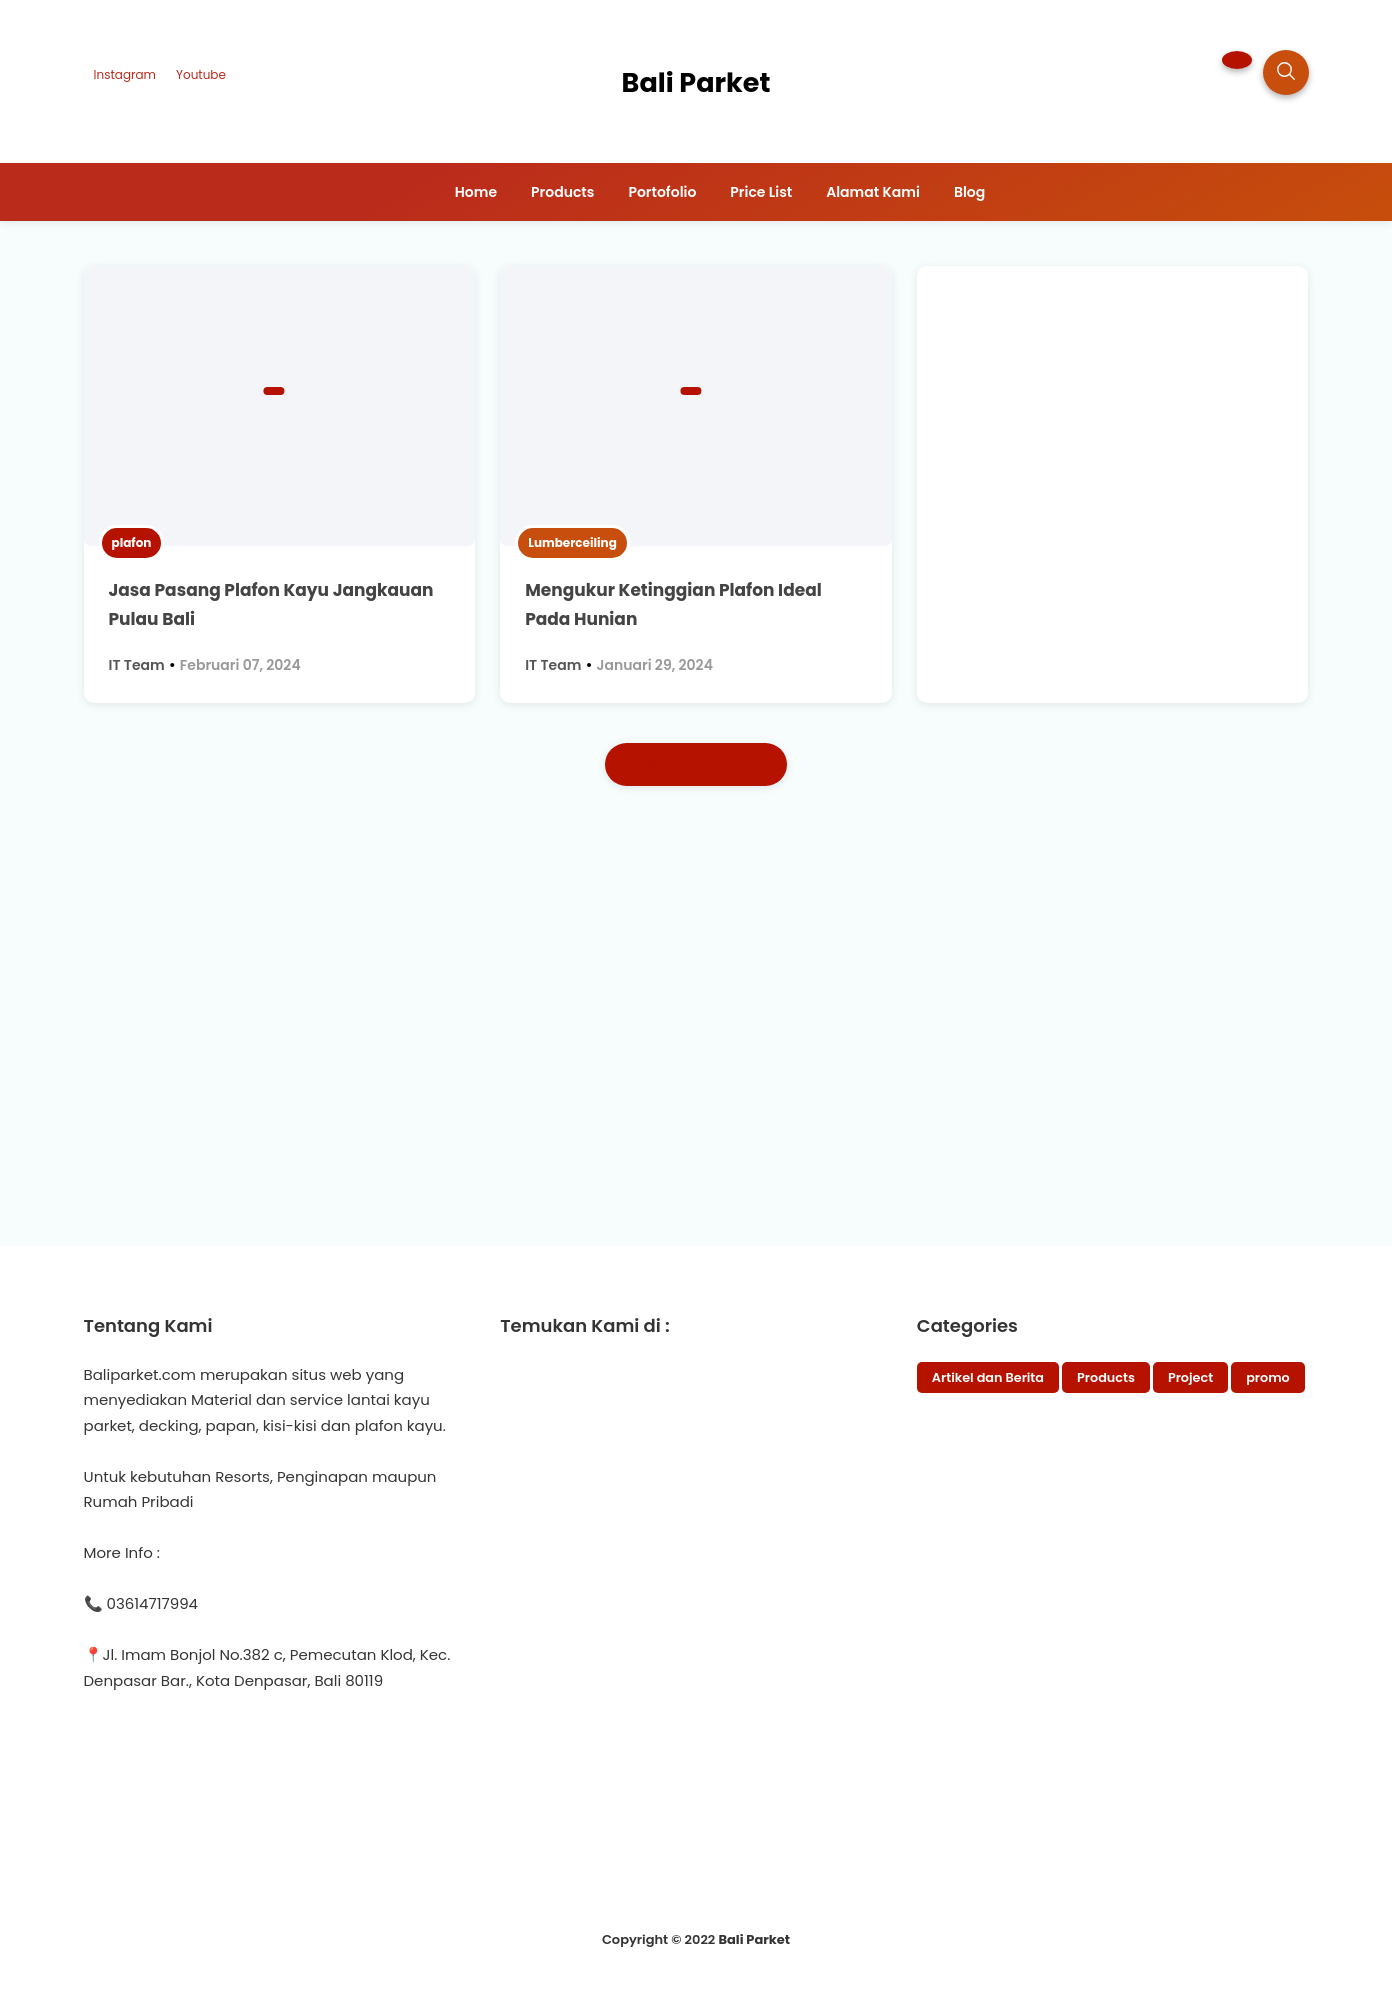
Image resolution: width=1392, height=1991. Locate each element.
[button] (1237, 60)
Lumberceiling (572, 542)
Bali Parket (754, 1939)
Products (1106, 1377)
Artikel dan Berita (988, 1377)
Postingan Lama (696, 764)
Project (1190, 1377)
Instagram (125, 74)
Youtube (201, 74)
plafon (132, 542)
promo (1268, 1377)
